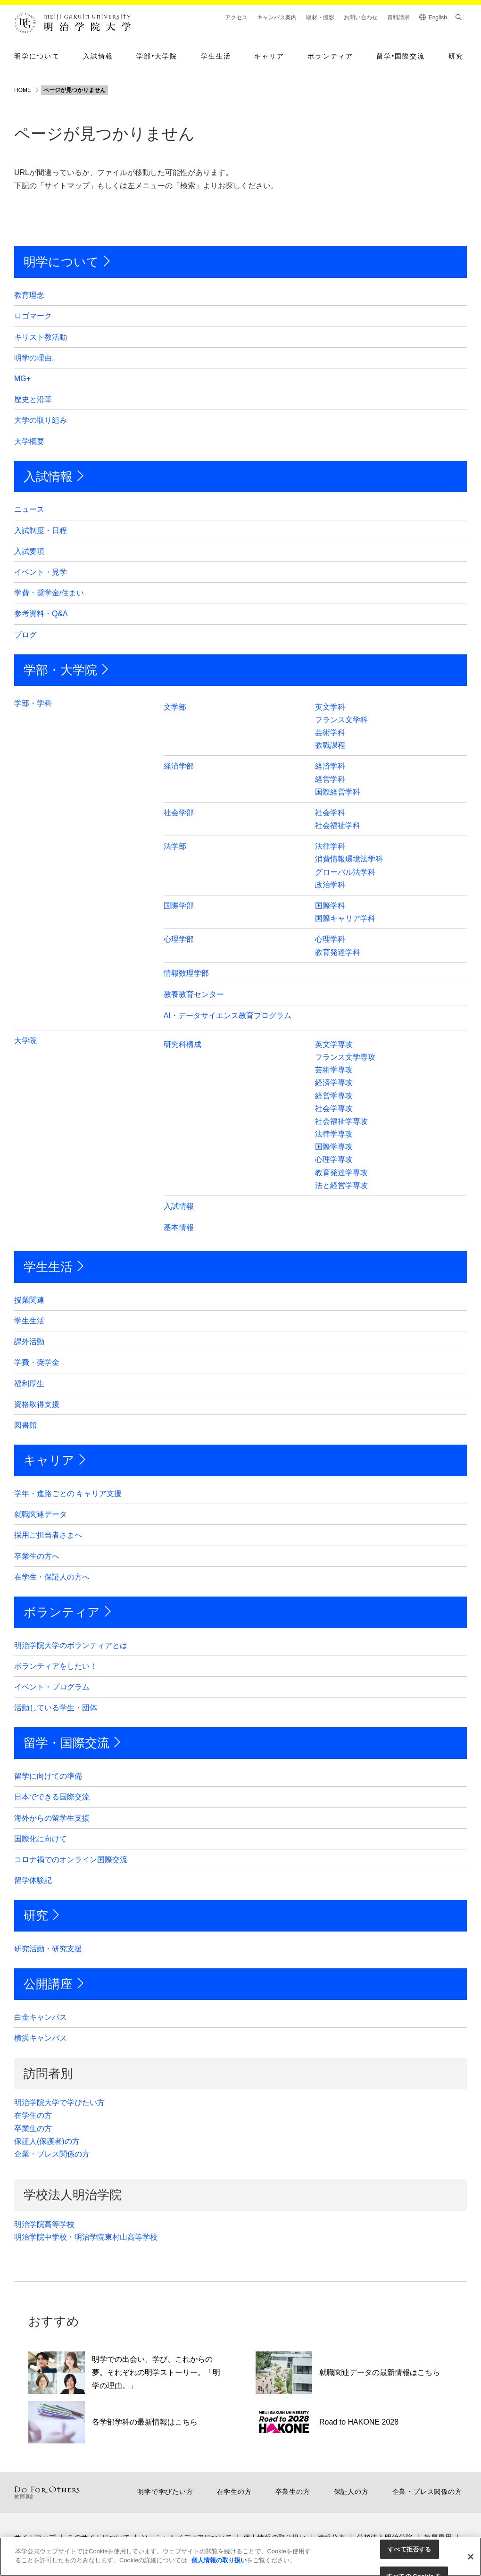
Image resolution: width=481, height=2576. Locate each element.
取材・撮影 (320, 17)
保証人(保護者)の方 (47, 2141)
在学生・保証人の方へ (52, 1577)
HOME (22, 90)
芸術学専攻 (334, 1070)
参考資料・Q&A (41, 614)
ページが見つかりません (74, 90)
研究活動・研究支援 (48, 1949)
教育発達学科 (337, 952)
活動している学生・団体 (55, 1708)
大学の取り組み (40, 420)
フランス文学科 (341, 720)
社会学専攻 (334, 1108)
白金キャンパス (40, 2017)
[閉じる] (470, 2556)
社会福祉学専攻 (341, 1121)
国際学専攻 (334, 1147)
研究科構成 (182, 1044)
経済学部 (179, 766)
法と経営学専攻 (341, 1185)
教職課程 (330, 745)
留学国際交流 (400, 56)
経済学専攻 (334, 1083)
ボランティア (330, 56)
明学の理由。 (36, 358)
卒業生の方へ (36, 1556)
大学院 (25, 1041)
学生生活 (216, 56)
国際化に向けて (40, 1839)
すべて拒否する (409, 2548)
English (438, 17)
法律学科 (330, 846)
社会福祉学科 (337, 825)
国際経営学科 (337, 792)
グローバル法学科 (345, 872)
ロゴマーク (33, 316)
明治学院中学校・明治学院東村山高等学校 (86, 2237)
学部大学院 (157, 56)
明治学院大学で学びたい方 (59, 2103)
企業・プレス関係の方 (52, 2154)
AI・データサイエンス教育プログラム (227, 1016)
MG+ (22, 379)
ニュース (29, 509)
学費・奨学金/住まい (49, 593)
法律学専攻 (334, 1134)
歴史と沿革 (33, 399)
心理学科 (330, 939)
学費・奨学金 (36, 1362)
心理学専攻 (334, 1159)
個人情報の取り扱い (218, 2560)
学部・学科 (33, 703)
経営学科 (330, 779)
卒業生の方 (33, 2128)
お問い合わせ (361, 17)
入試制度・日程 (40, 531)
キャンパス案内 (277, 17)
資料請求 (398, 17)
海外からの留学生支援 (52, 1818)
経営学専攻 (334, 1096)
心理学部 (179, 939)
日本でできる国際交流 (52, 1797)
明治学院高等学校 (44, 2224)
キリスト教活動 (40, 337)
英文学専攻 (334, 1044)
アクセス (236, 17)
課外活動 (29, 1342)
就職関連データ (40, 1514)
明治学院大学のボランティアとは (70, 1645)
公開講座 (48, 1984)
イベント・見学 (40, 572)
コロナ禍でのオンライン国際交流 (70, 1860)
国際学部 (179, 906)
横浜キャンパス (40, 2038)
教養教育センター (194, 994)
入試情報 (98, 56)
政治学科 (330, 885)
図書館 (25, 1425)
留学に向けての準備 (48, 1776)
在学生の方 (33, 2115)
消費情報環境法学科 (349, 859)
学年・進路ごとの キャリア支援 (68, 1493)
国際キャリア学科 (345, 918)
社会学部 (179, 813)
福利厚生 (29, 1384)
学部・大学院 (60, 670)
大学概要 (29, 441)
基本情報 (179, 1227)
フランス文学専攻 (345, 1057)
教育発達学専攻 (341, 1173)
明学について (37, 56)
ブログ (25, 635)
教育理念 (29, 295)
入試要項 (29, 551)
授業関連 (29, 1300)
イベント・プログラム (52, 1687)
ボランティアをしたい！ (55, 1666)
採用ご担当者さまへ (48, 1535)
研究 (456, 56)
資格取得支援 (36, 1404)
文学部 (175, 707)
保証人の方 (351, 2491)
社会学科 (330, 813)
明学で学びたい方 (165, 2491)
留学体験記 (33, 1880)
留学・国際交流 (66, 1743)
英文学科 (330, 707)
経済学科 (330, 766)
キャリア (269, 56)
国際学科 (330, 906)
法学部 (175, 846)
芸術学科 (330, 732)
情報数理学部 (186, 973)
